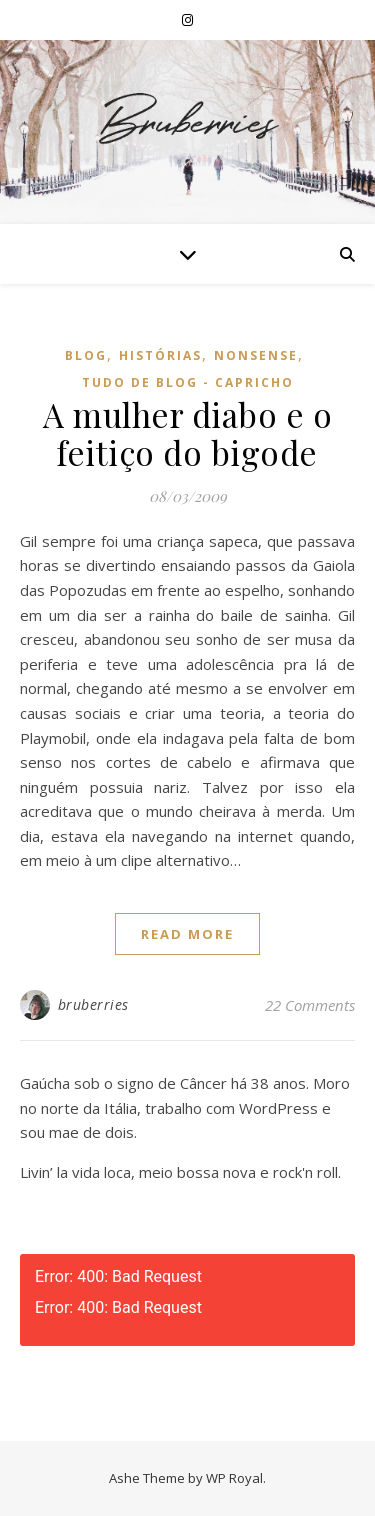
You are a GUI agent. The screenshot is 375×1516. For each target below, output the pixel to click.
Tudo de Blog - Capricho (188, 382)
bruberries (93, 1004)
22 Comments (310, 1005)
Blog (86, 355)
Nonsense (256, 355)
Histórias (160, 355)
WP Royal (234, 1478)
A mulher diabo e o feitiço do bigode (187, 433)
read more (187, 934)
